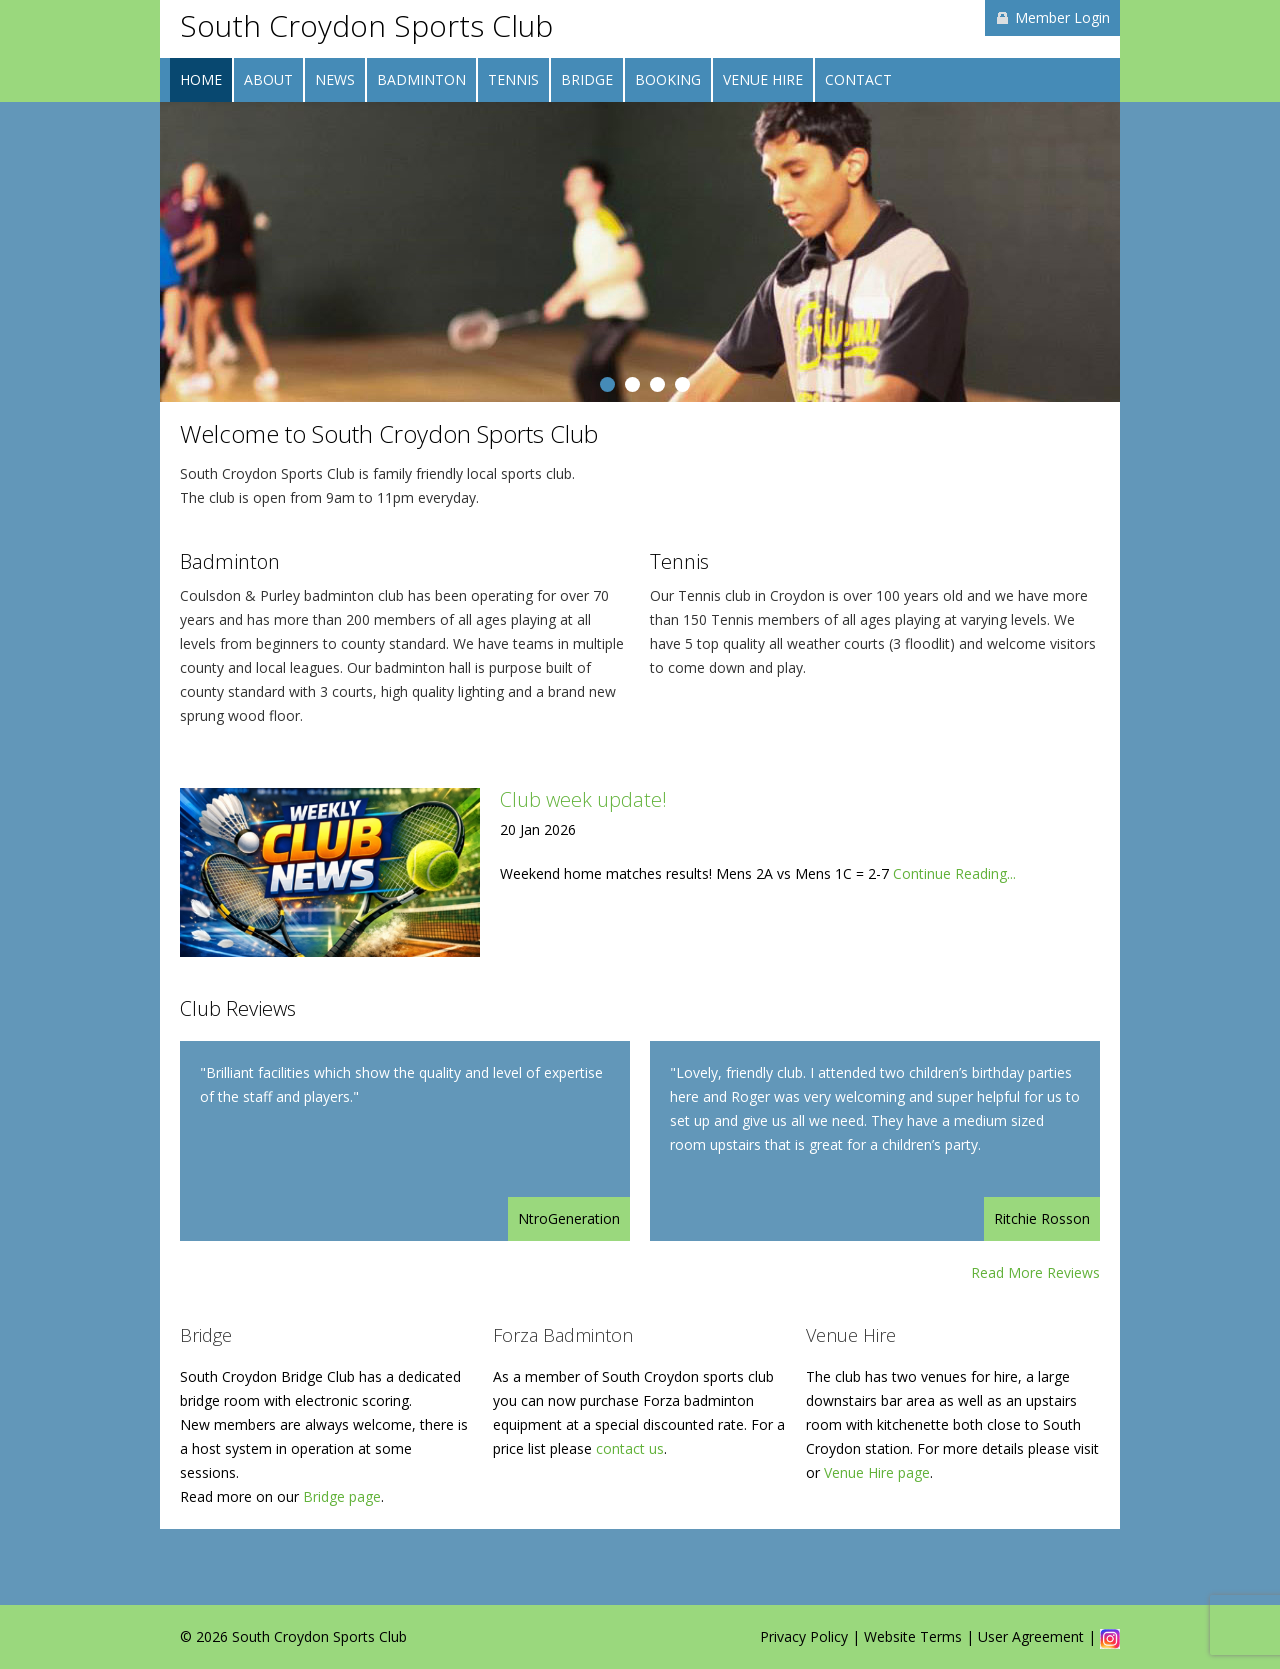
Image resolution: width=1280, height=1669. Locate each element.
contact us (630, 1448)
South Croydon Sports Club (366, 25)
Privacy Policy (804, 1636)
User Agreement (1031, 1636)
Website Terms (913, 1636)
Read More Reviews (1035, 1272)
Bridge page (342, 1496)
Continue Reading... (954, 873)
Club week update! (583, 799)
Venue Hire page (877, 1472)
